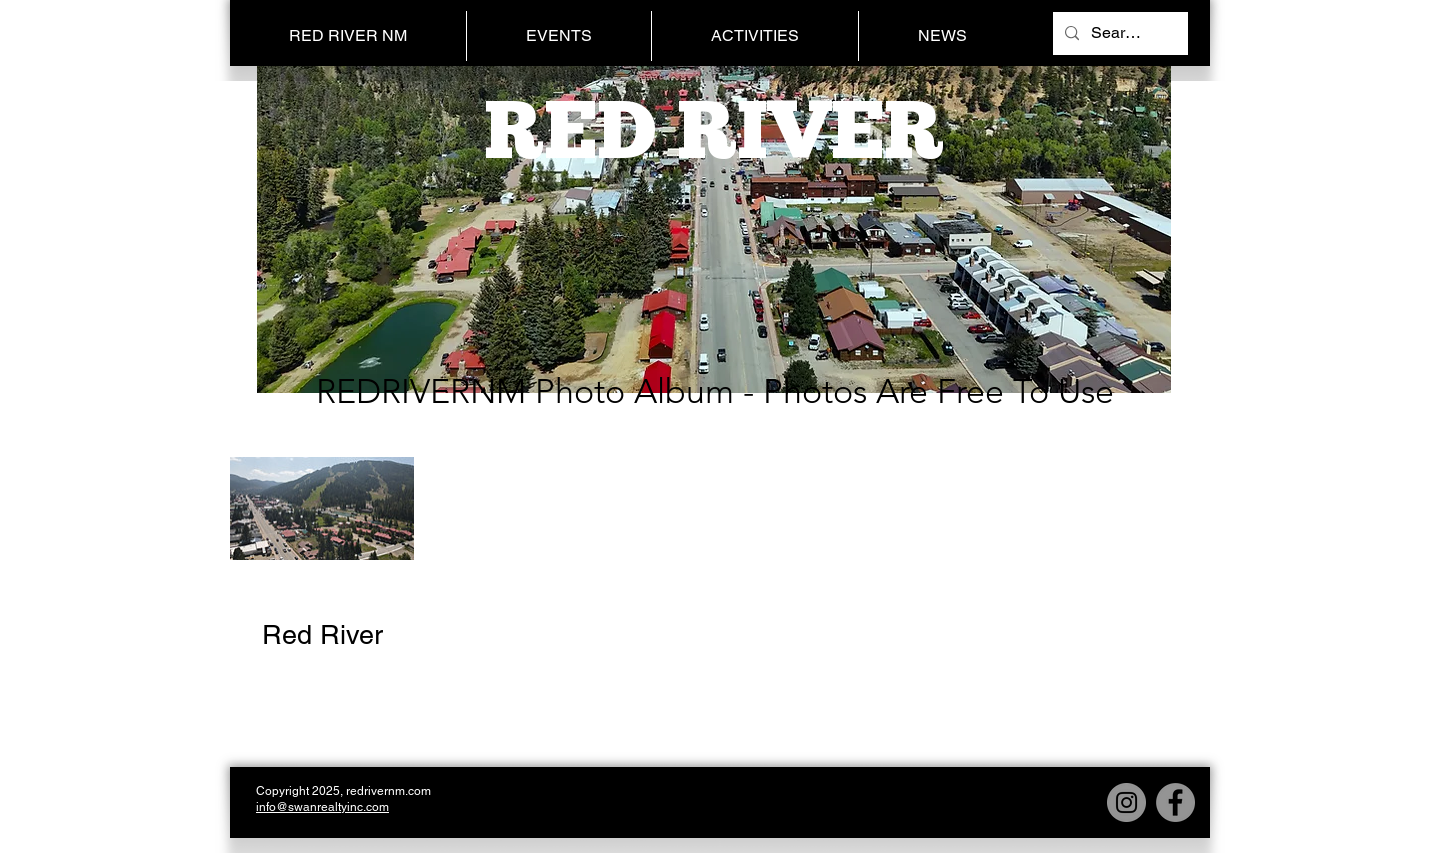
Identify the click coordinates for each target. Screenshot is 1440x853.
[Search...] (1118, 33)
